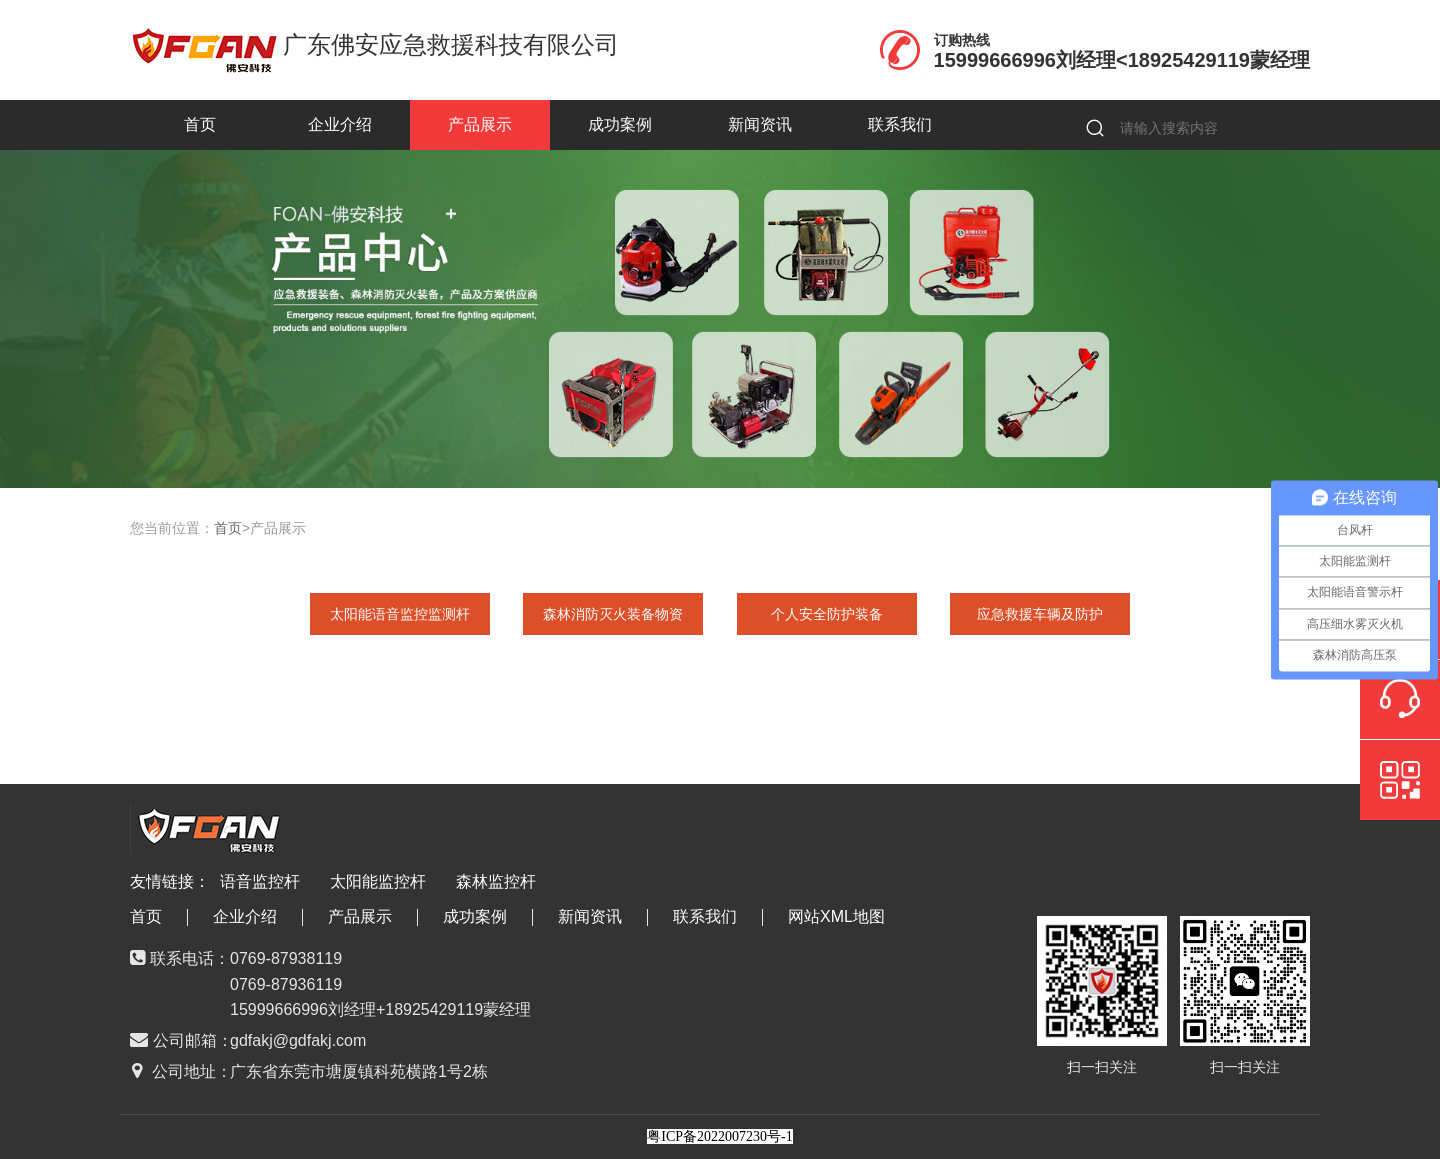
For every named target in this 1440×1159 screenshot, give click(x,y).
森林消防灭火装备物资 (613, 614)
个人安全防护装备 (827, 614)
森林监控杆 (496, 881)
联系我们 (900, 124)
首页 (200, 124)
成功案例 (620, 124)
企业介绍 (340, 124)
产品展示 (480, 124)
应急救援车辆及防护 (1040, 614)
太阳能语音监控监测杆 (400, 614)
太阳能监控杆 (378, 881)
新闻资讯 (760, 124)
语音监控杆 (260, 881)
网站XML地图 (836, 916)
